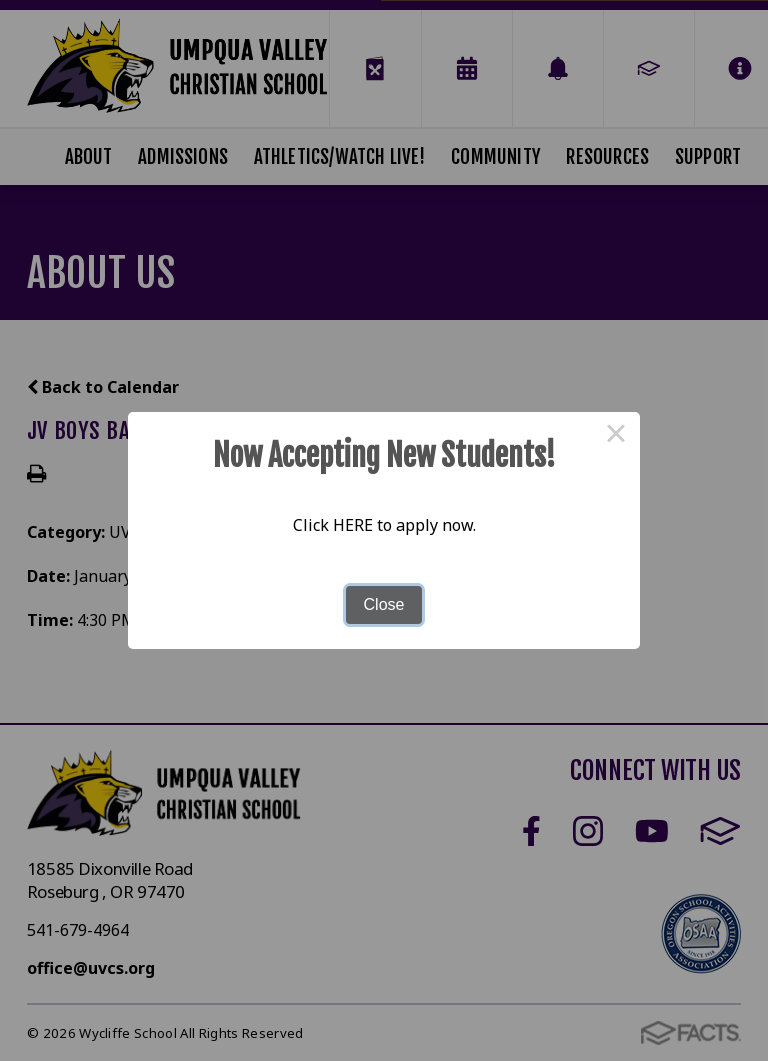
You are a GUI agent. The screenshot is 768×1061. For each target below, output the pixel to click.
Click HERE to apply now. (384, 525)
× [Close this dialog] (616, 436)
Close (384, 604)
